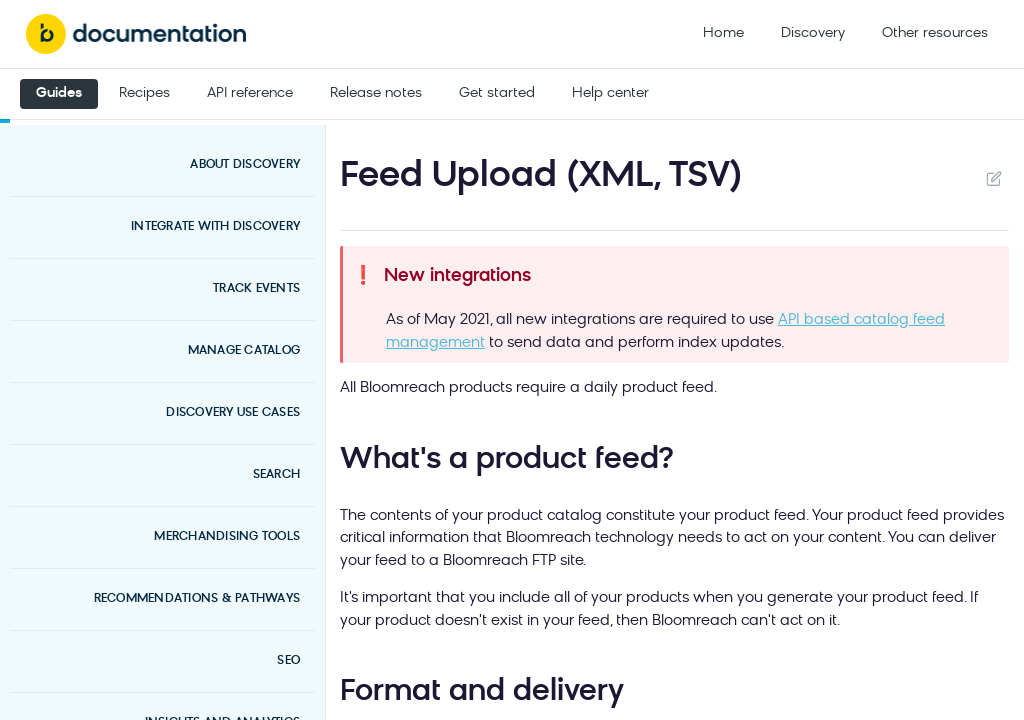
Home (723, 33)
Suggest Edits (993, 178)
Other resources (935, 33)
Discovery (813, 33)
